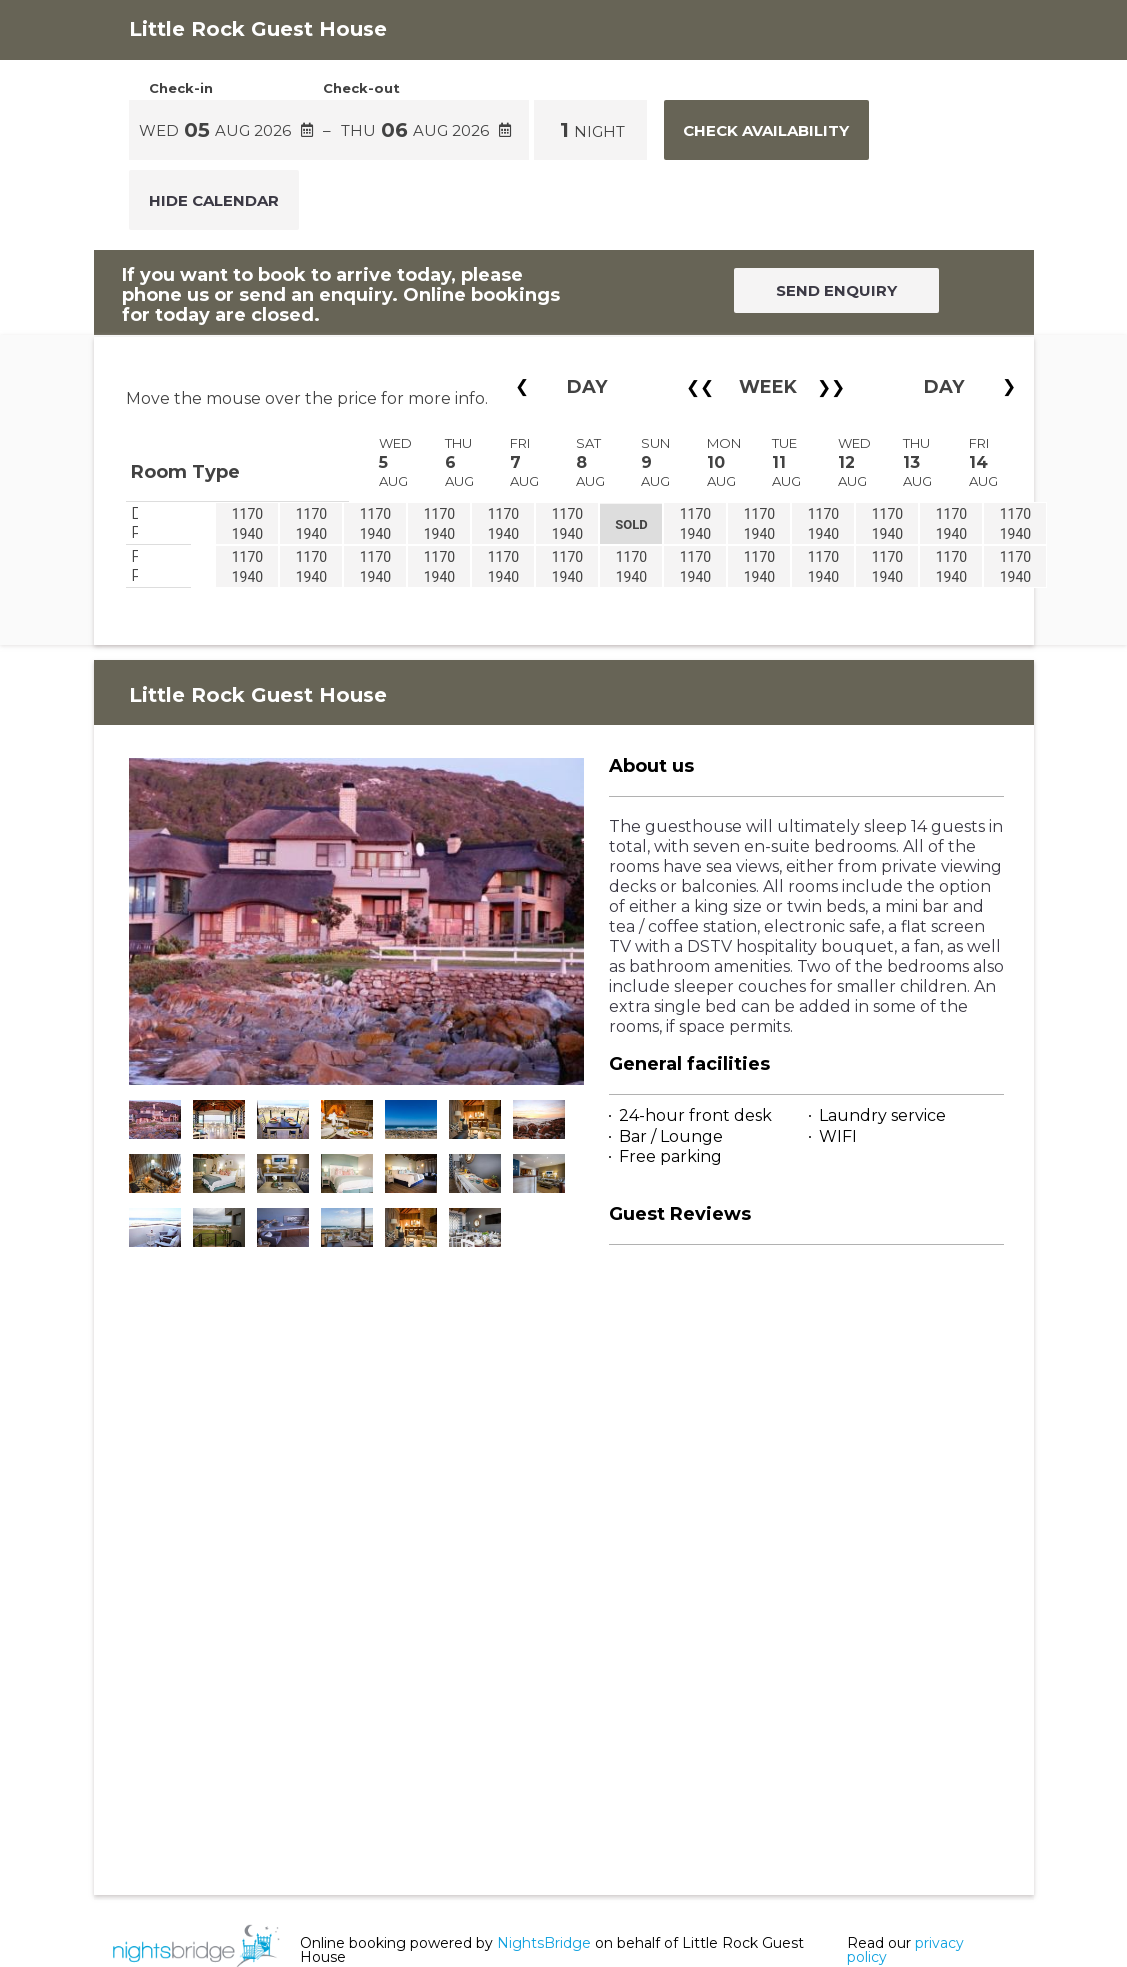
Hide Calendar (214, 200)
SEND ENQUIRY (836, 290)
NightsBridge (544, 1943)
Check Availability (766, 130)
